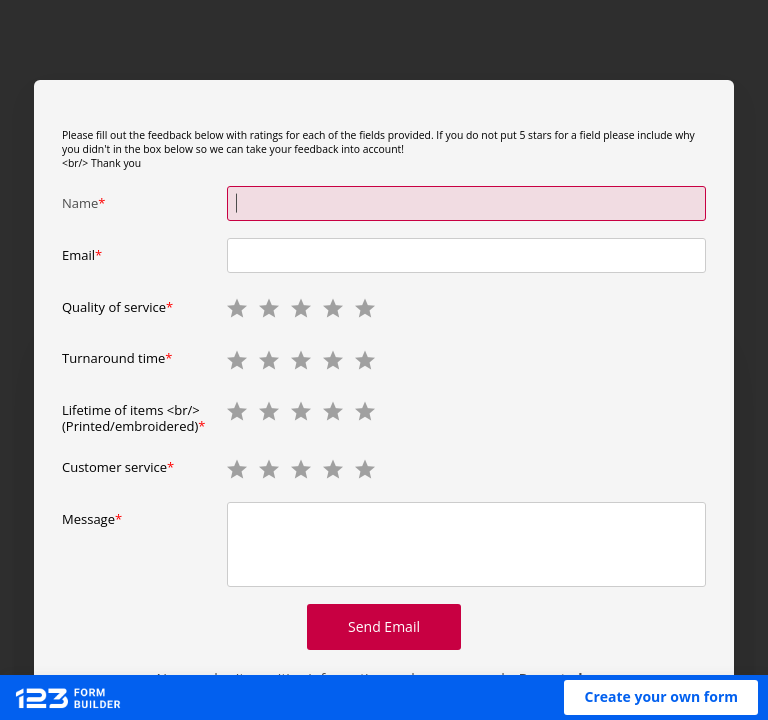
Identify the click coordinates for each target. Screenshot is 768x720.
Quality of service (114, 307)
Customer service (114, 467)
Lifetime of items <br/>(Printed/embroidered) (131, 417)
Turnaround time (113, 358)
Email (78, 255)
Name (80, 203)
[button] (661, 697)
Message (88, 519)
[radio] (236, 307)
